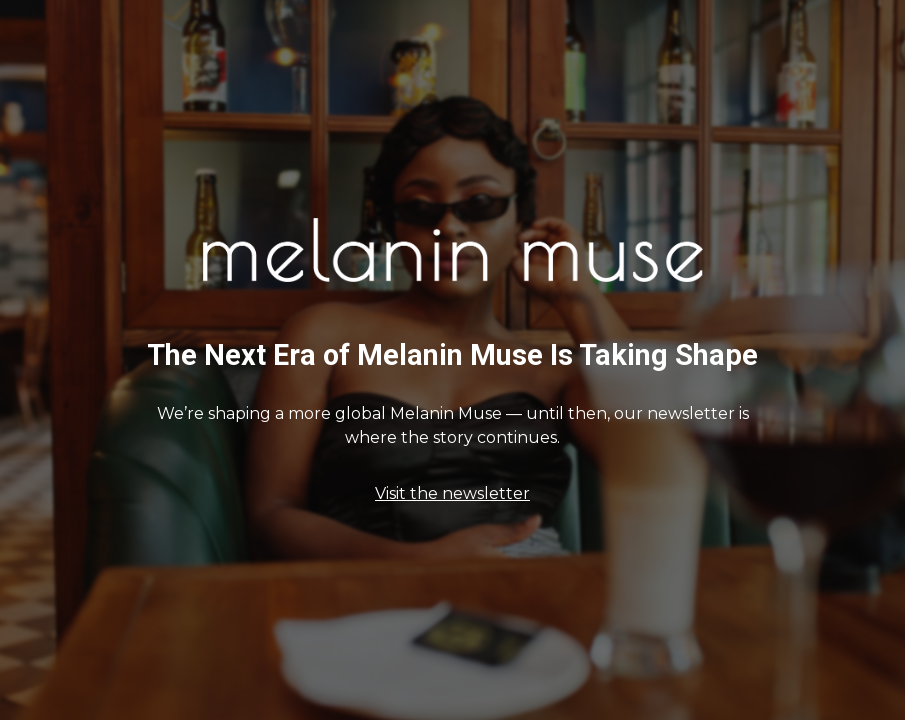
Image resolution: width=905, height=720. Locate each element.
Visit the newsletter (452, 493)
